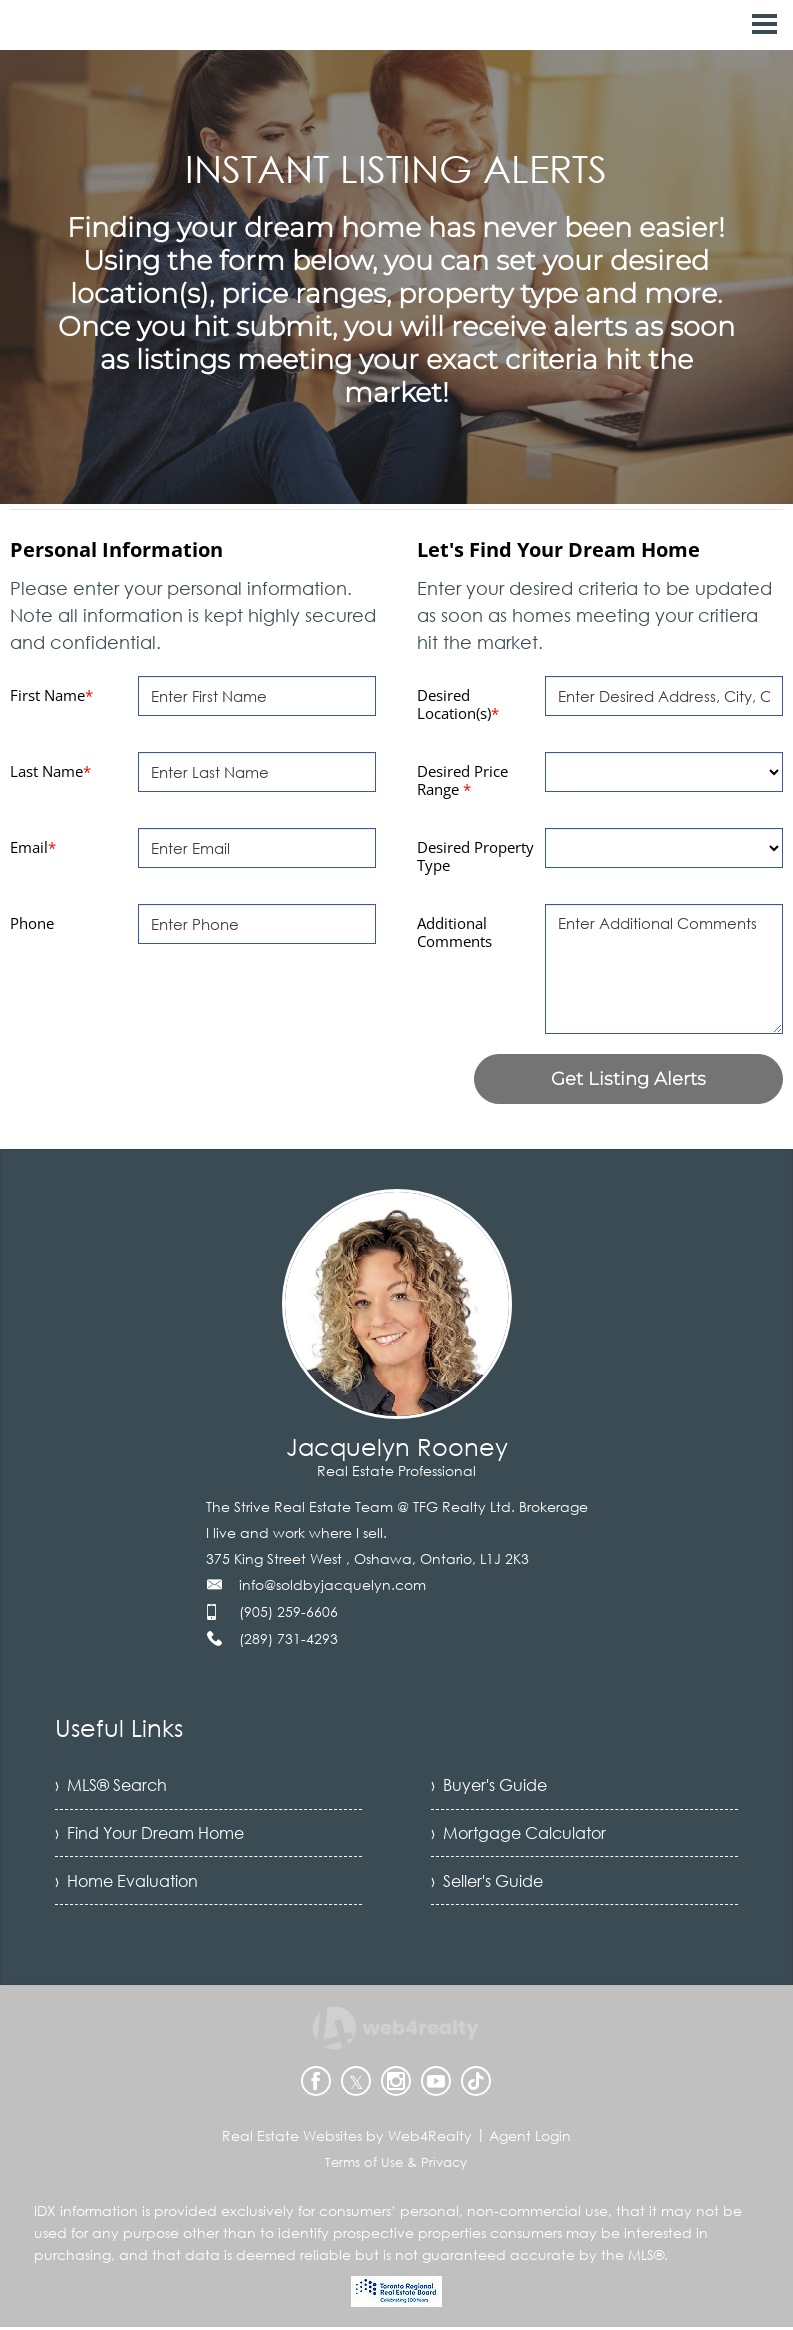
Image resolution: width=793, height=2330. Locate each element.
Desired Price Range (462, 780)
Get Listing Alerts (628, 1079)
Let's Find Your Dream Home (558, 549)
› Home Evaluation (126, 1884)
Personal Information (116, 549)
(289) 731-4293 (288, 1638)
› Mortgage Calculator (518, 1835)
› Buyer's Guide (489, 1786)
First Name (51, 695)
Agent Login (530, 2138)
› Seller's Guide (487, 1884)
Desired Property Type (475, 856)
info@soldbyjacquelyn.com (332, 1584)
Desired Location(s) (458, 704)
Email (33, 847)
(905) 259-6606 (288, 1611)
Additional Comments (454, 932)
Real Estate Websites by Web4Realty (347, 2138)
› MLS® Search (111, 1786)
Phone (32, 923)
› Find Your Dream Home (149, 1835)
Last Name (50, 771)
